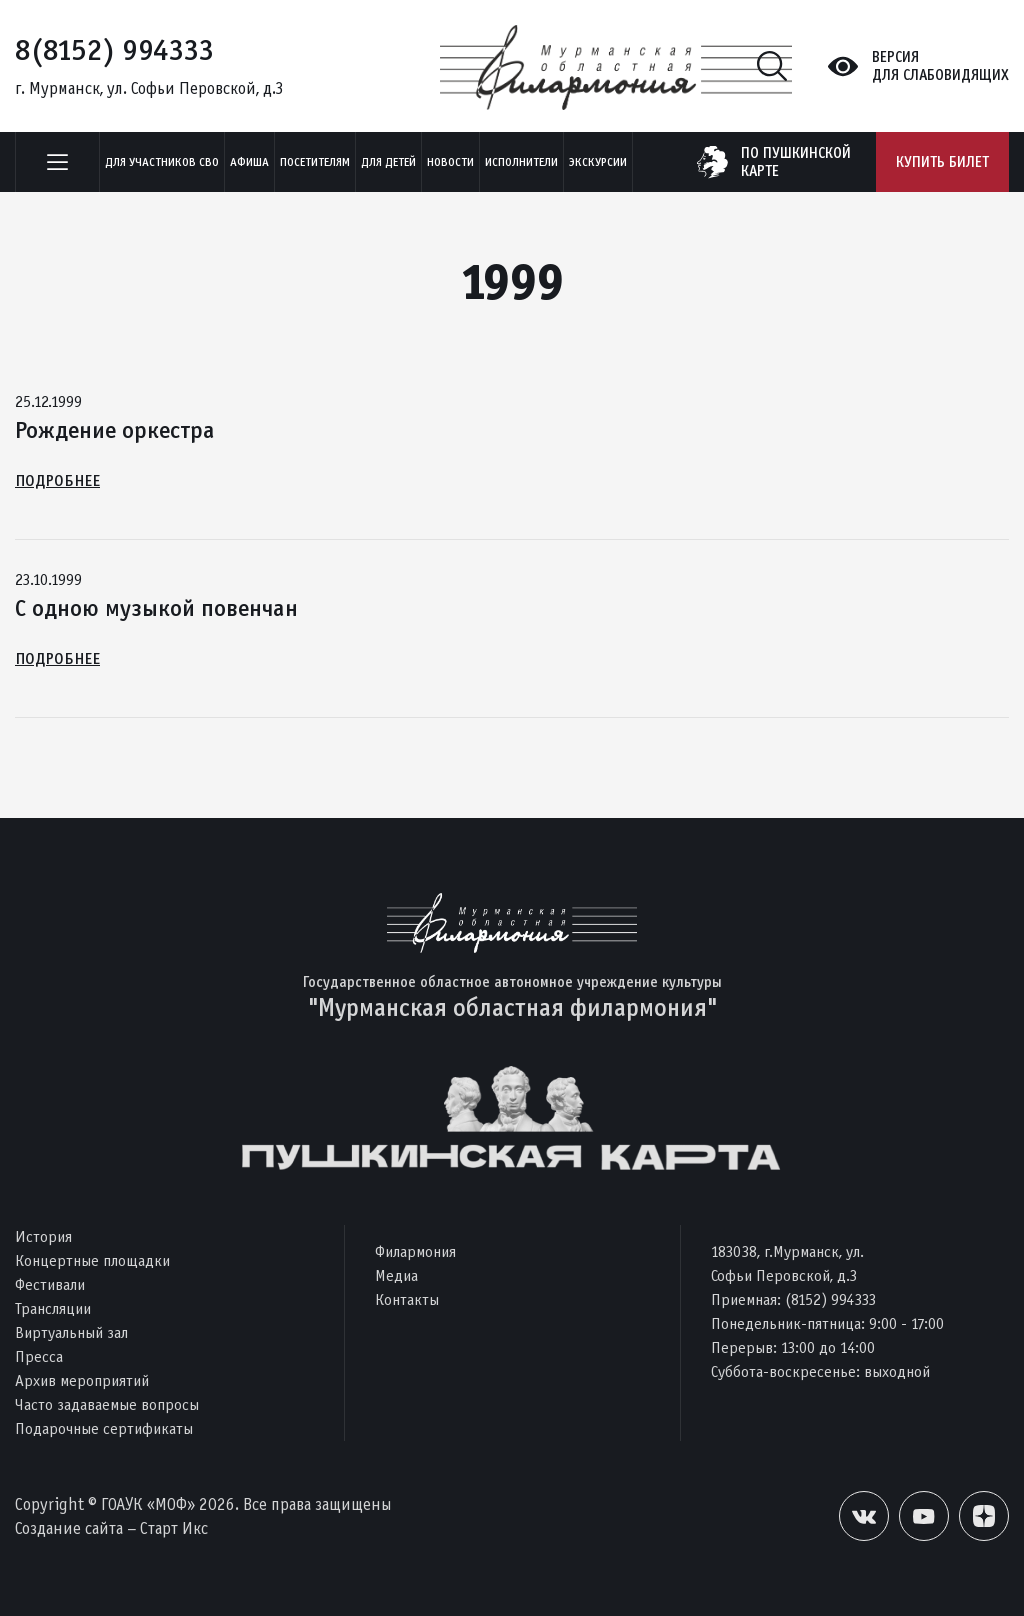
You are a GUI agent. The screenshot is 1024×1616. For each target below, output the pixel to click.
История (43, 1236)
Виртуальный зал (71, 1332)
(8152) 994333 (830, 1299)
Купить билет (942, 162)
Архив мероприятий (82, 1380)
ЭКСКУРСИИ (598, 162)
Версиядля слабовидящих (940, 66)
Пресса (39, 1356)
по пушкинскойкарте (796, 162)
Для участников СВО (162, 162)
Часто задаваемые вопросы (107, 1404)
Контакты (407, 1299)
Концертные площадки (92, 1260)
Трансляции (53, 1308)
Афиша (249, 162)
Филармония (415, 1251)
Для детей (388, 162)
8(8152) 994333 (114, 50)
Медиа (396, 1275)
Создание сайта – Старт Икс (111, 1528)
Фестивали (50, 1284)
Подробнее (57, 480)
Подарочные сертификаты (104, 1428)
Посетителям (315, 162)
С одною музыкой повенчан (156, 608)
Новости (450, 162)
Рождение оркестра (115, 430)
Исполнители (521, 162)
